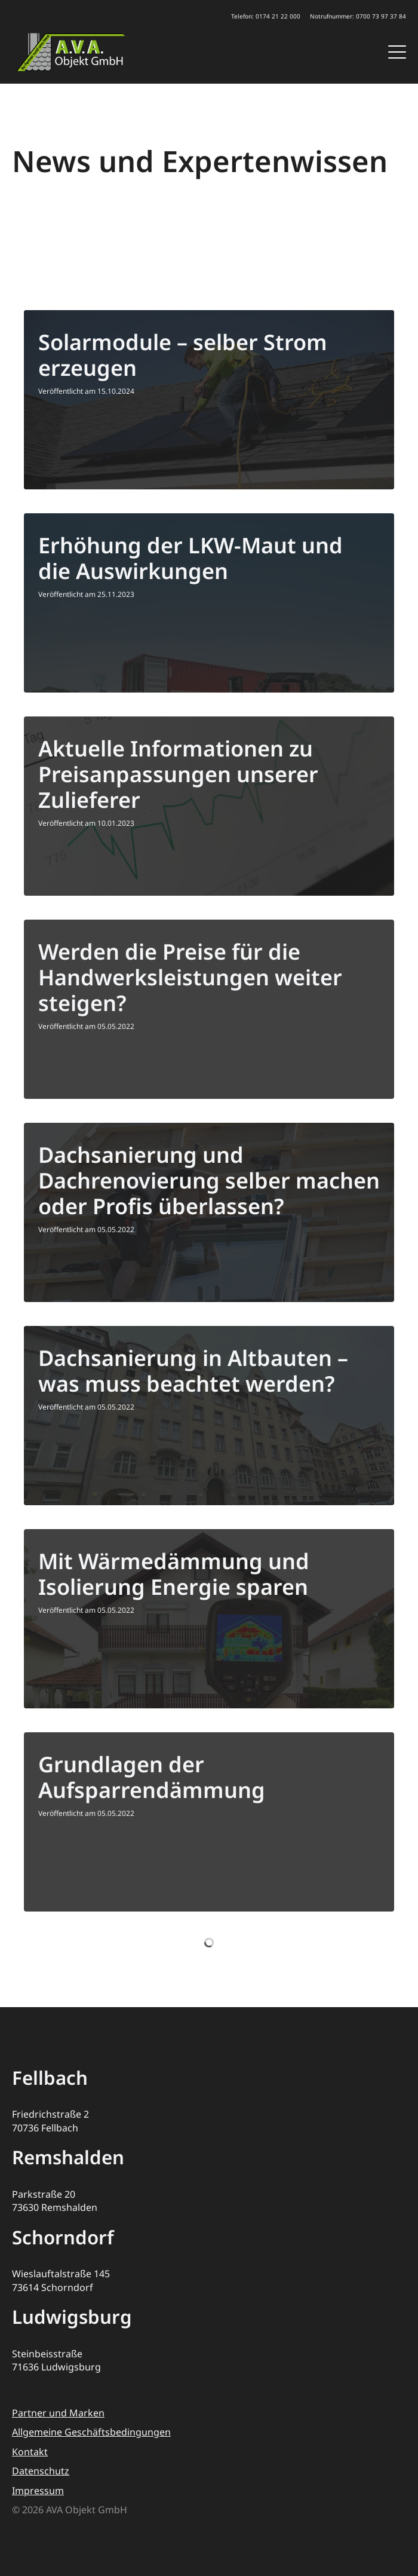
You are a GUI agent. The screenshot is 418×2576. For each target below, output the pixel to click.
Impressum (38, 2490)
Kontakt (30, 2451)
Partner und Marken (58, 2412)
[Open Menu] (397, 52)
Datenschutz (40, 2470)
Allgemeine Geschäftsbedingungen (91, 2432)
